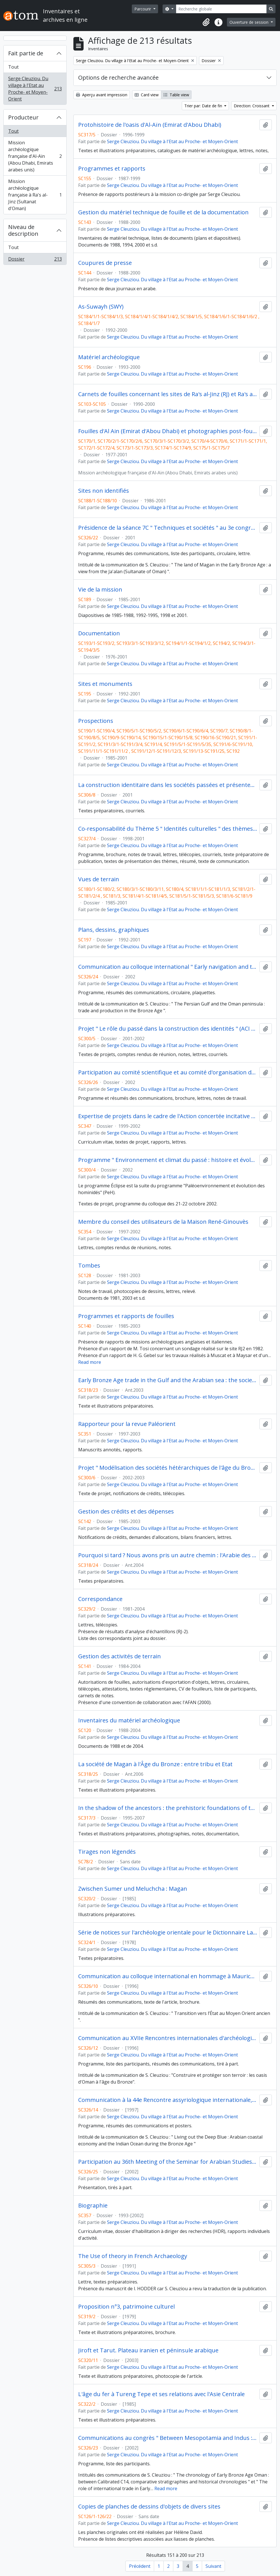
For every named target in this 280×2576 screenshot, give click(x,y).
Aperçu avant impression (101, 94)
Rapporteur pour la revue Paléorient (127, 1424)
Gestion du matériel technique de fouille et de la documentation (163, 212)
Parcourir (143, 9)
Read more (89, 1362)
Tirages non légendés (107, 1851)
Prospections (95, 720)
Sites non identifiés (103, 490)
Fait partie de (25, 53)
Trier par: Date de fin (203, 105)
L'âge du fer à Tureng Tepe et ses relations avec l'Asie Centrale (161, 2394)
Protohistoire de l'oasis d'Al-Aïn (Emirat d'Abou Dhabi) (149, 124)
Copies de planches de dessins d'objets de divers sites (149, 2506)
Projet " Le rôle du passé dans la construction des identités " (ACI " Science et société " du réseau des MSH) (167, 1028)
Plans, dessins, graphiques (113, 929)
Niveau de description (23, 230)
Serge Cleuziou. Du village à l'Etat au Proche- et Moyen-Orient (35, 88)
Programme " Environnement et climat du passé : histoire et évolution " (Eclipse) (167, 1160)
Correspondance (100, 1599)
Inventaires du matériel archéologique (129, 1720)
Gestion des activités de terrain (119, 1656)
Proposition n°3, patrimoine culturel (126, 2306)
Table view (176, 94)
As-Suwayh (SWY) (101, 306)
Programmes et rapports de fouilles (126, 1316)
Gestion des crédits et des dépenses (126, 1511)
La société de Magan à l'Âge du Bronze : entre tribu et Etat (155, 1764)
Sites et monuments (105, 683)
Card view (147, 94)
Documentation (99, 633)
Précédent (139, 2566)
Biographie (93, 2205)
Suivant (213, 2566)
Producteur (23, 117)
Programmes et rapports (111, 168)
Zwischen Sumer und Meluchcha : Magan (132, 1888)
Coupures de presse (105, 262)
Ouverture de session (249, 22)
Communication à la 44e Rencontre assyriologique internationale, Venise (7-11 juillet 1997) (167, 2100)
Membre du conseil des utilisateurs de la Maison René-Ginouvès (163, 1221)
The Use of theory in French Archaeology (132, 2256)
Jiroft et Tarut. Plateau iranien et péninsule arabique (148, 2350)
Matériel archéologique (109, 357)
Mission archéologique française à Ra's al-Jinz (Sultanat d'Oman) (35, 194)
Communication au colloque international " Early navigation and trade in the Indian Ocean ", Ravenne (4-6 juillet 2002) (167, 966)
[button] (206, 22)
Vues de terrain (98, 879)
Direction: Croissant (252, 105)
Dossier (35, 260)
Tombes (89, 1265)
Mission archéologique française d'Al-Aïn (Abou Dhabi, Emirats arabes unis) (35, 156)
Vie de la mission (100, 589)
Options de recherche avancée (118, 77)
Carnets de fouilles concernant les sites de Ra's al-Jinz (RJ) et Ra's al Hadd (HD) (167, 394)
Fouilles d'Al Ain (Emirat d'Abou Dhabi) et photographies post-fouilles (167, 431)
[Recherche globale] (221, 9)
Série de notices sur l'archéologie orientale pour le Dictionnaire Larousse (167, 1932)
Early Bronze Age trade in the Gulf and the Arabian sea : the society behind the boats (167, 1380)
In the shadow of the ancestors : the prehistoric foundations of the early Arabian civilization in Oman (167, 1808)
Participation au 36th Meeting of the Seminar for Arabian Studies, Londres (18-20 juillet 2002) (167, 2161)
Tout (13, 67)
